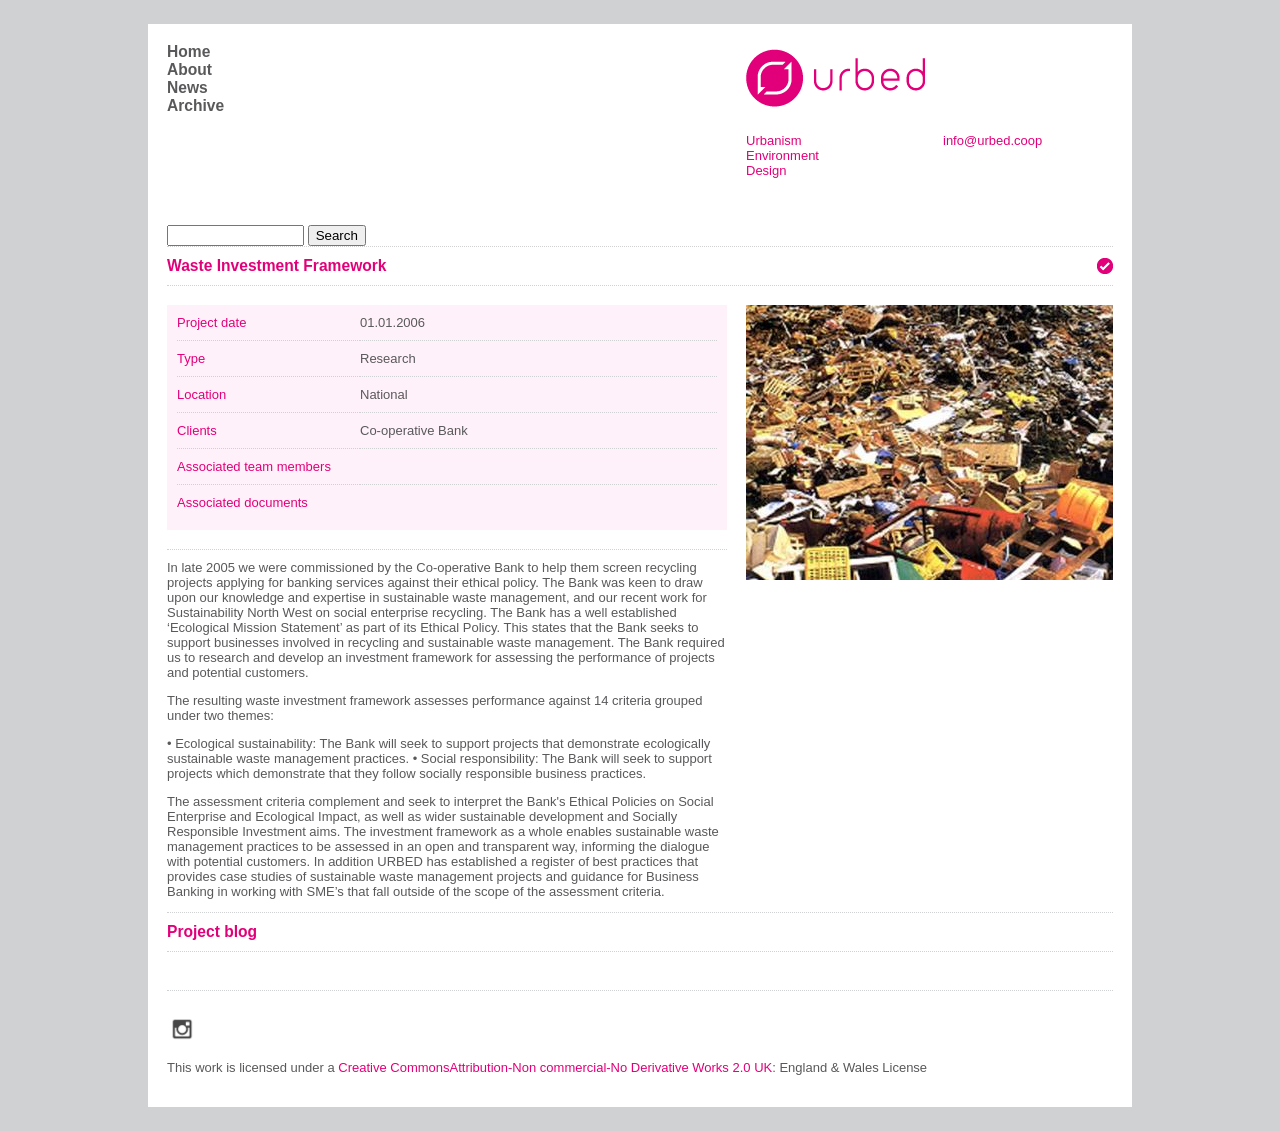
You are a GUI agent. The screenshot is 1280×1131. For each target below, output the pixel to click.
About (189, 69)
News (187, 87)
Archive (195, 105)
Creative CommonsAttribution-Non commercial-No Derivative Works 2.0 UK (555, 1067)
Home (188, 51)
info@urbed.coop (992, 140)
